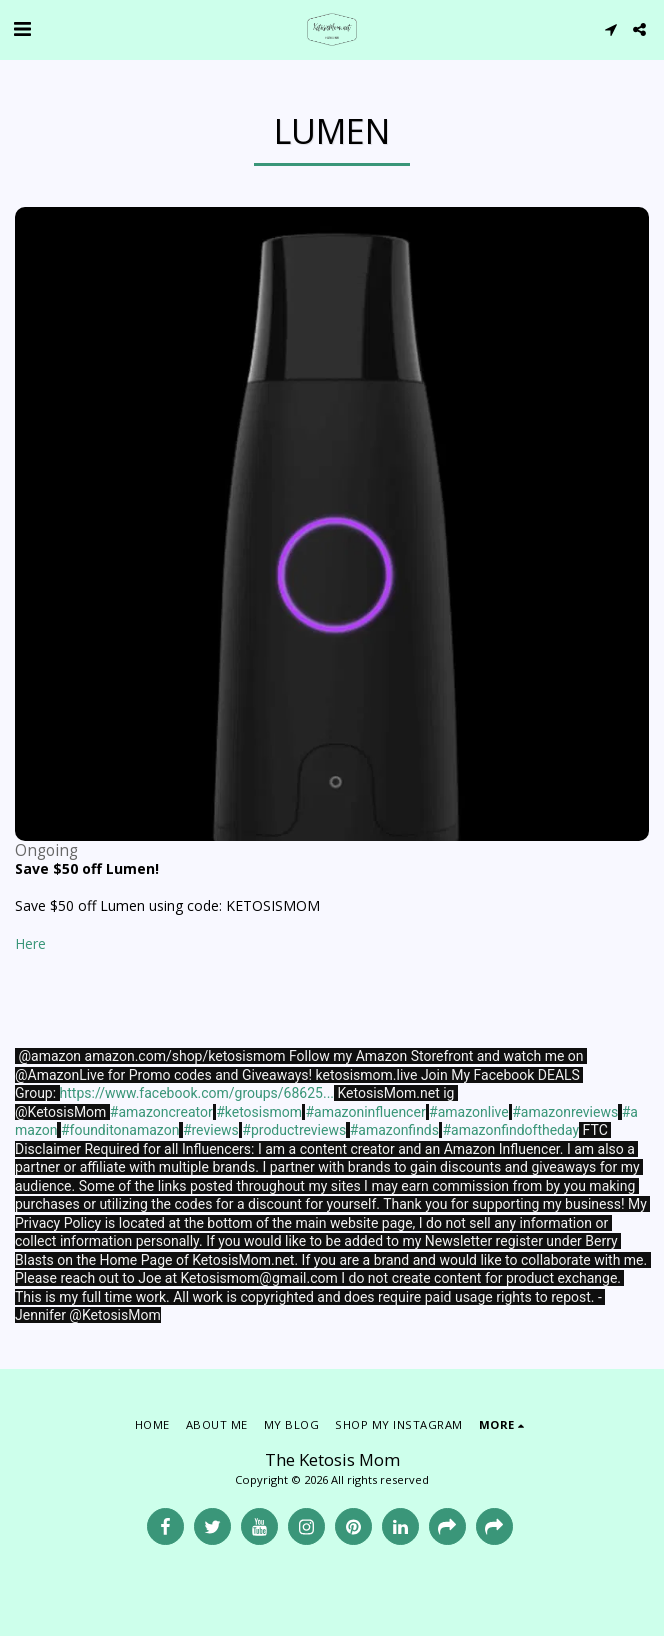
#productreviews (294, 1130)
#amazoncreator (161, 1112)
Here (30, 943)
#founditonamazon (120, 1130)
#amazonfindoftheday (510, 1130)
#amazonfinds (394, 1130)
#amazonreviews (565, 1112)
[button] (22, 28)
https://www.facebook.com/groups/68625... (197, 1093)
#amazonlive (469, 1112)
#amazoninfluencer (365, 1112)
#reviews (211, 1130)
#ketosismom (259, 1112)
